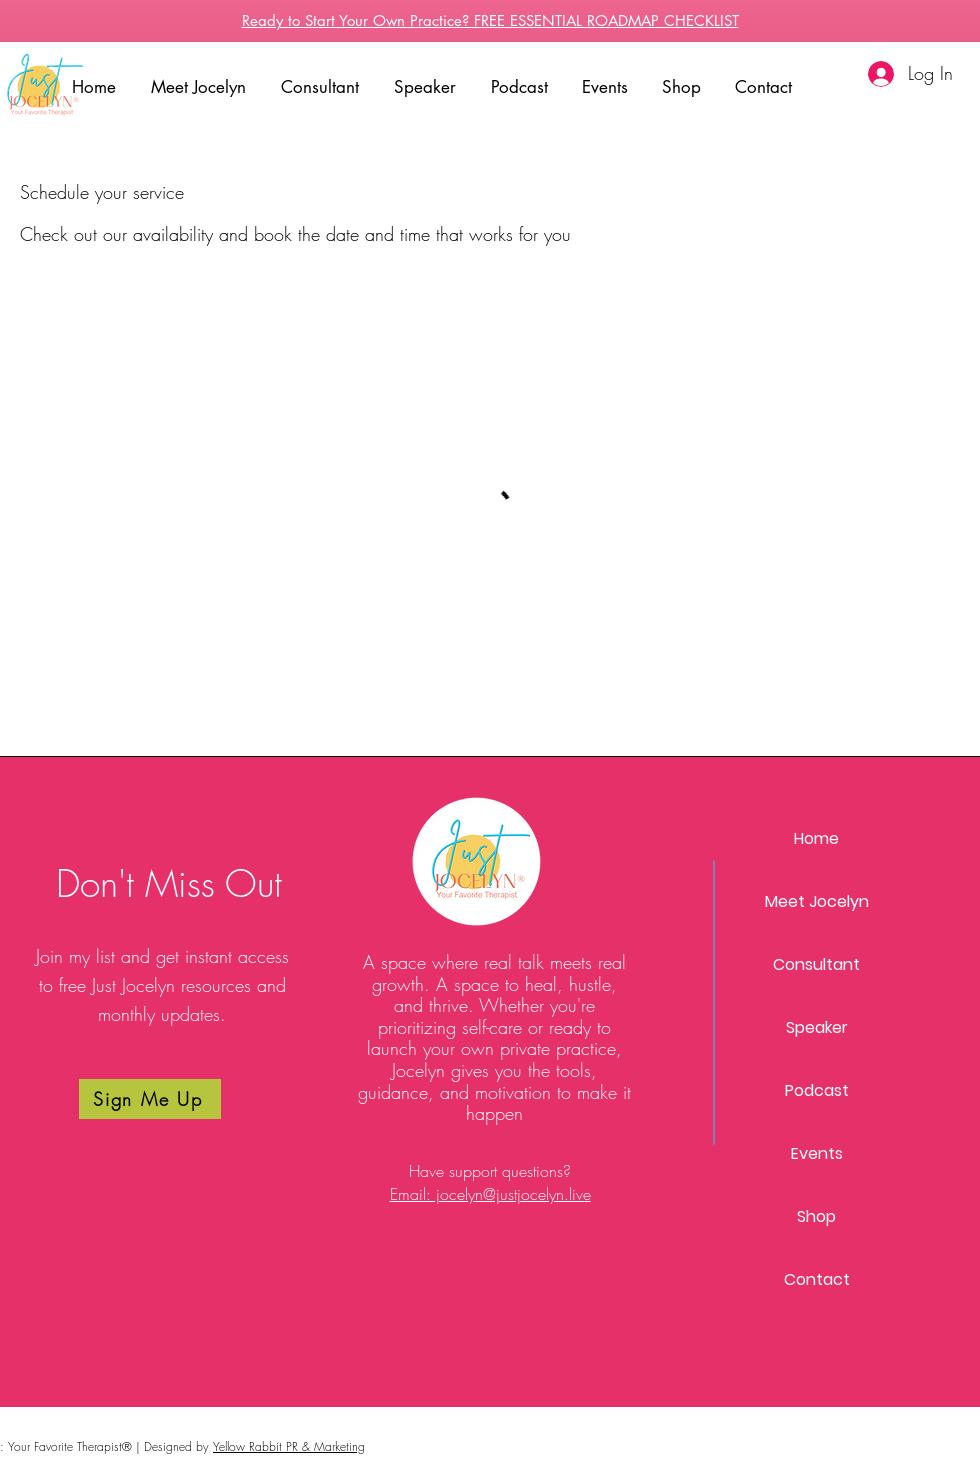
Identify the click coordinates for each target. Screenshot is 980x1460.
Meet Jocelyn (817, 901)
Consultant (816, 964)
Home (816, 838)
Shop (816, 1216)
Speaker (817, 1027)
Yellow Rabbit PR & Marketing (289, 1446)
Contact (817, 1279)
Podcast (817, 1090)
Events (817, 1153)
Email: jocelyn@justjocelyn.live (490, 1194)
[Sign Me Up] (150, 1099)
